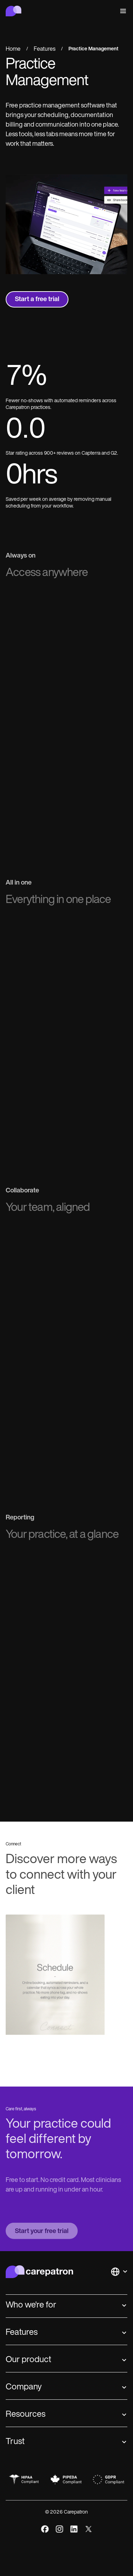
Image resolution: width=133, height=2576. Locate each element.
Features (44, 49)
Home (13, 49)
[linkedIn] (74, 2529)
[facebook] (44, 2529)
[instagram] (59, 2529)
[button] (121, 11)
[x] (88, 2529)
